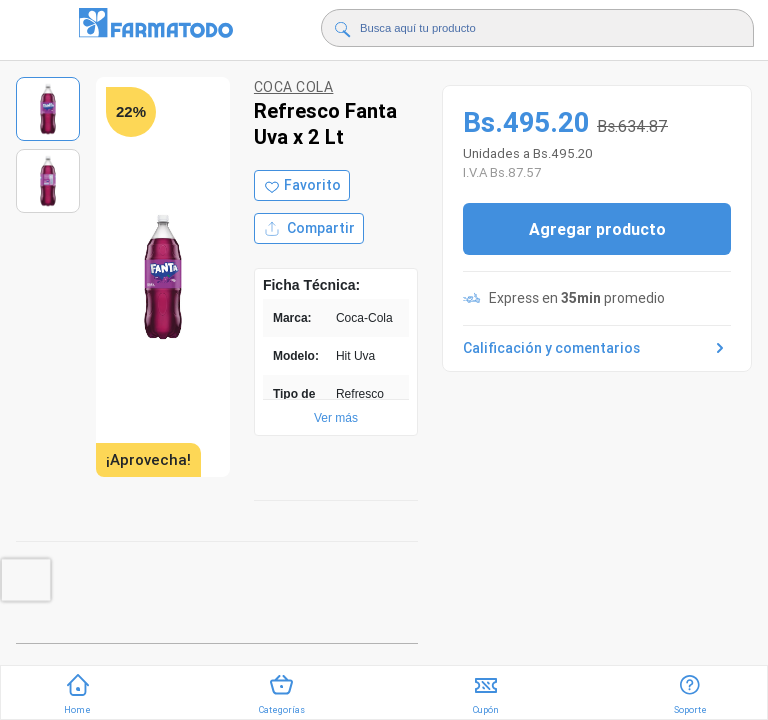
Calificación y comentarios (597, 348)
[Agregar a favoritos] (302, 185)
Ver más (336, 418)
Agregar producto (597, 229)
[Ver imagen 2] (48, 181)
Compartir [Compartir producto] (309, 228)
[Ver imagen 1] (48, 109)
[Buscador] (534, 28)
